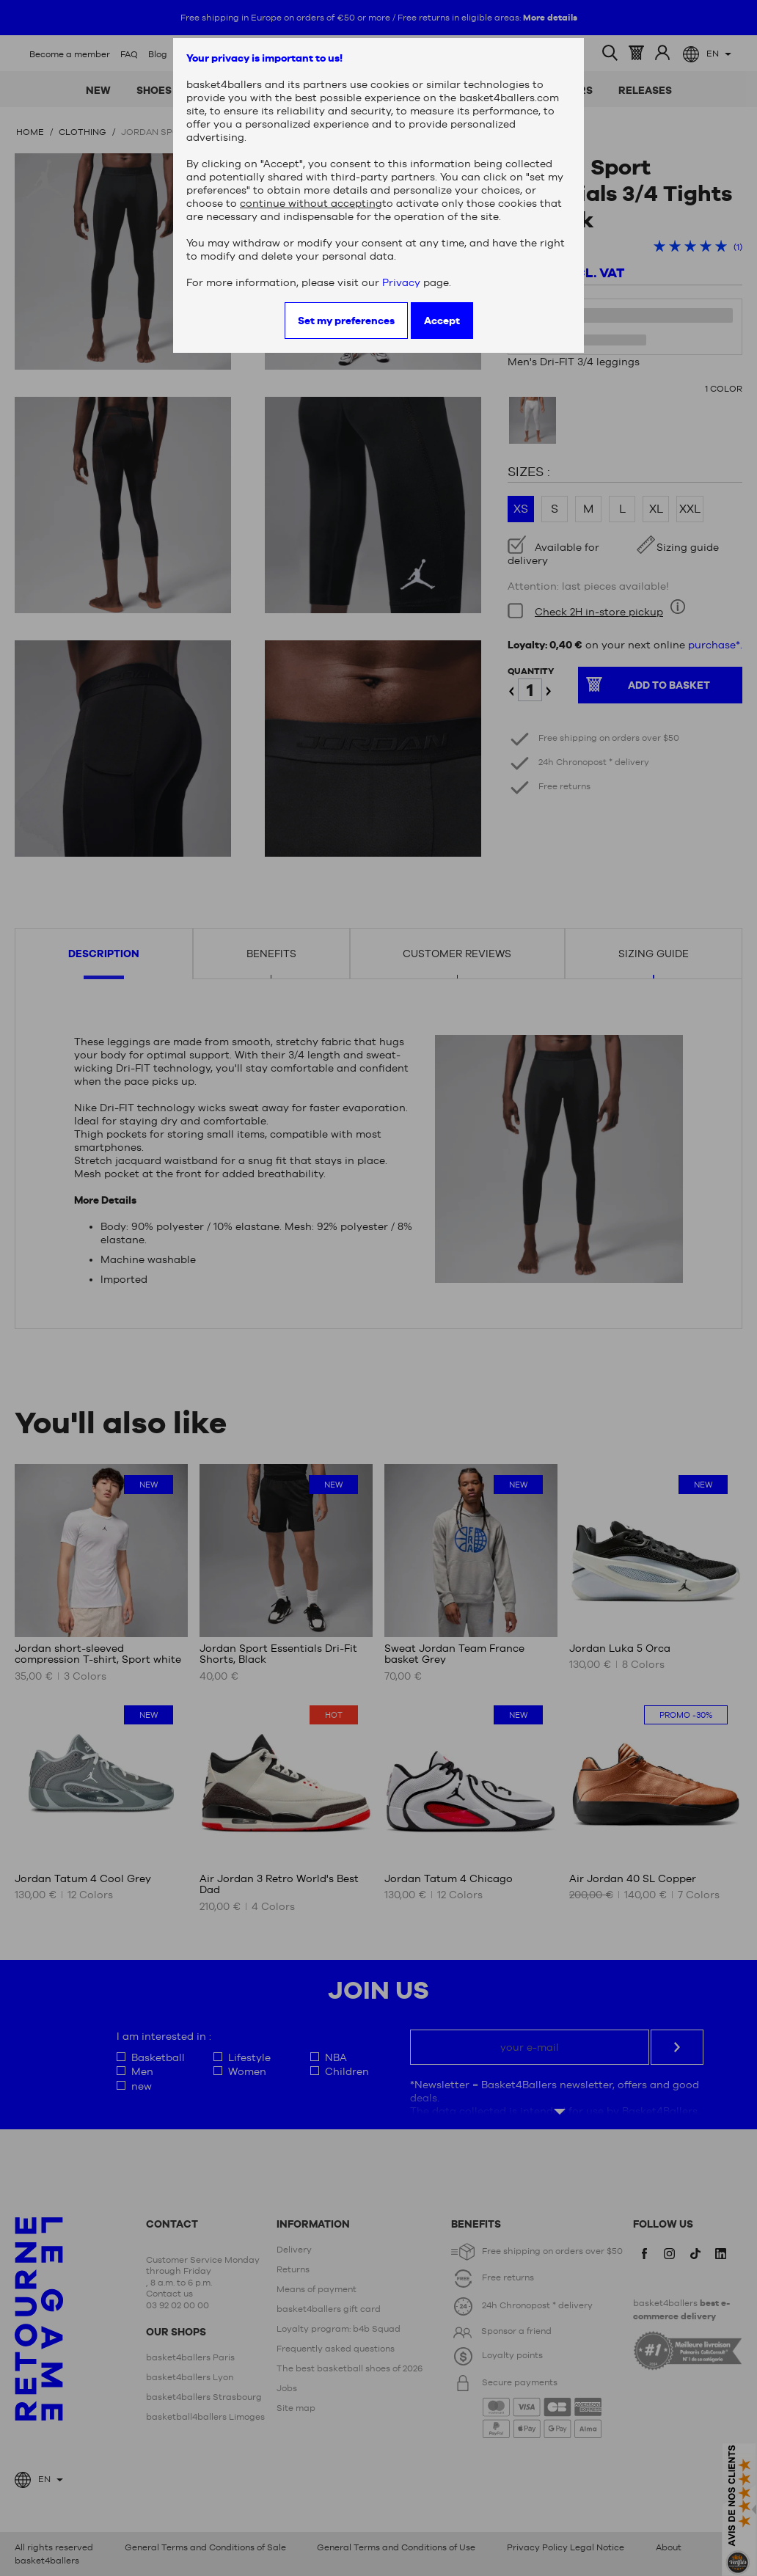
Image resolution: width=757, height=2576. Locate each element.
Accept (442, 320)
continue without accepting (311, 203)
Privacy (401, 282)
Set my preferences (346, 320)
